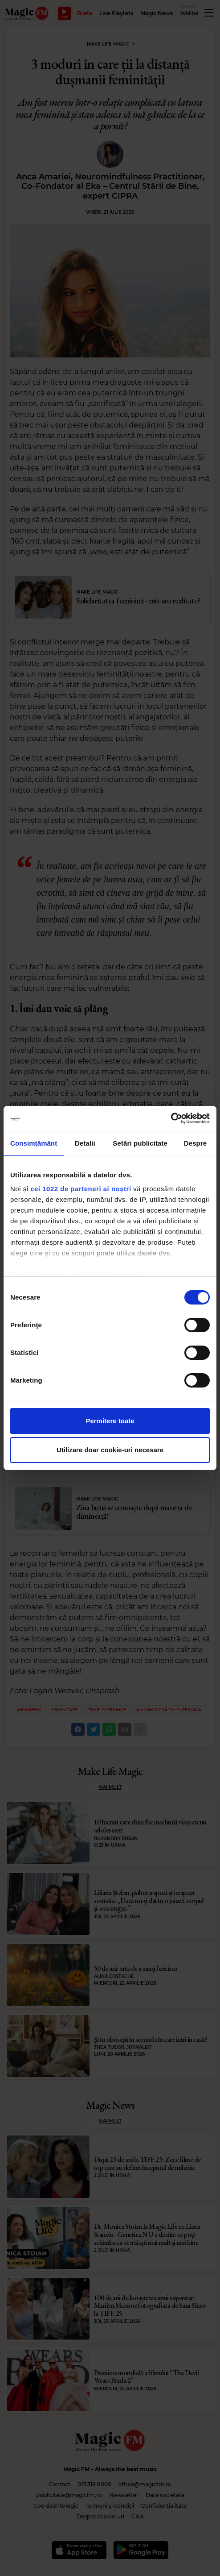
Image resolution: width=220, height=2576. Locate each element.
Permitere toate (110, 1421)
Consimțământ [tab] (33, 1143)
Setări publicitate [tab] (140, 1143)
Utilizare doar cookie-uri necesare (110, 1450)
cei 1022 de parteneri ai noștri (80, 1188)
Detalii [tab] (85, 1143)
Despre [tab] (195, 1143)
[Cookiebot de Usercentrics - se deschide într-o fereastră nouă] (171, 1118)
